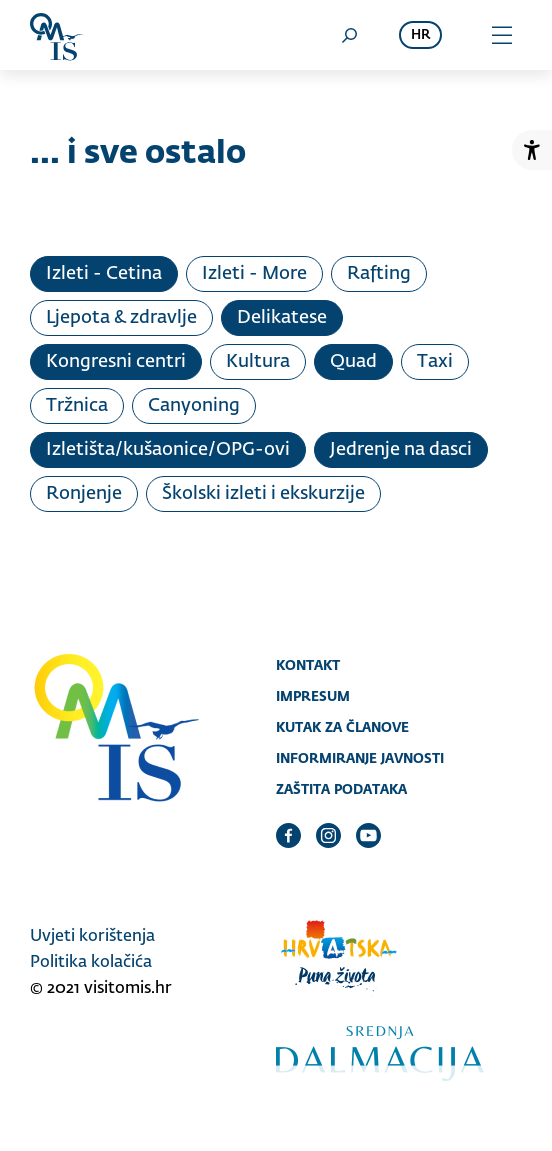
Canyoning (194, 406)
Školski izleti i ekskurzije (263, 494)
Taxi (435, 362)
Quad (353, 362)
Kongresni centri (116, 362)
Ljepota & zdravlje (121, 318)
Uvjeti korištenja (92, 937)
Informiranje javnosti (360, 758)
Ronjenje (84, 494)
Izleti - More (254, 274)
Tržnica (77, 406)
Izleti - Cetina (104, 274)
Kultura (258, 362)
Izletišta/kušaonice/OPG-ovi (168, 450)
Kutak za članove (342, 727)
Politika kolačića (91, 963)
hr (420, 35)
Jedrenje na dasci (401, 450)
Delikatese (282, 318)
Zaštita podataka (341, 789)
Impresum (313, 696)
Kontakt (308, 665)
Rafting (379, 274)
